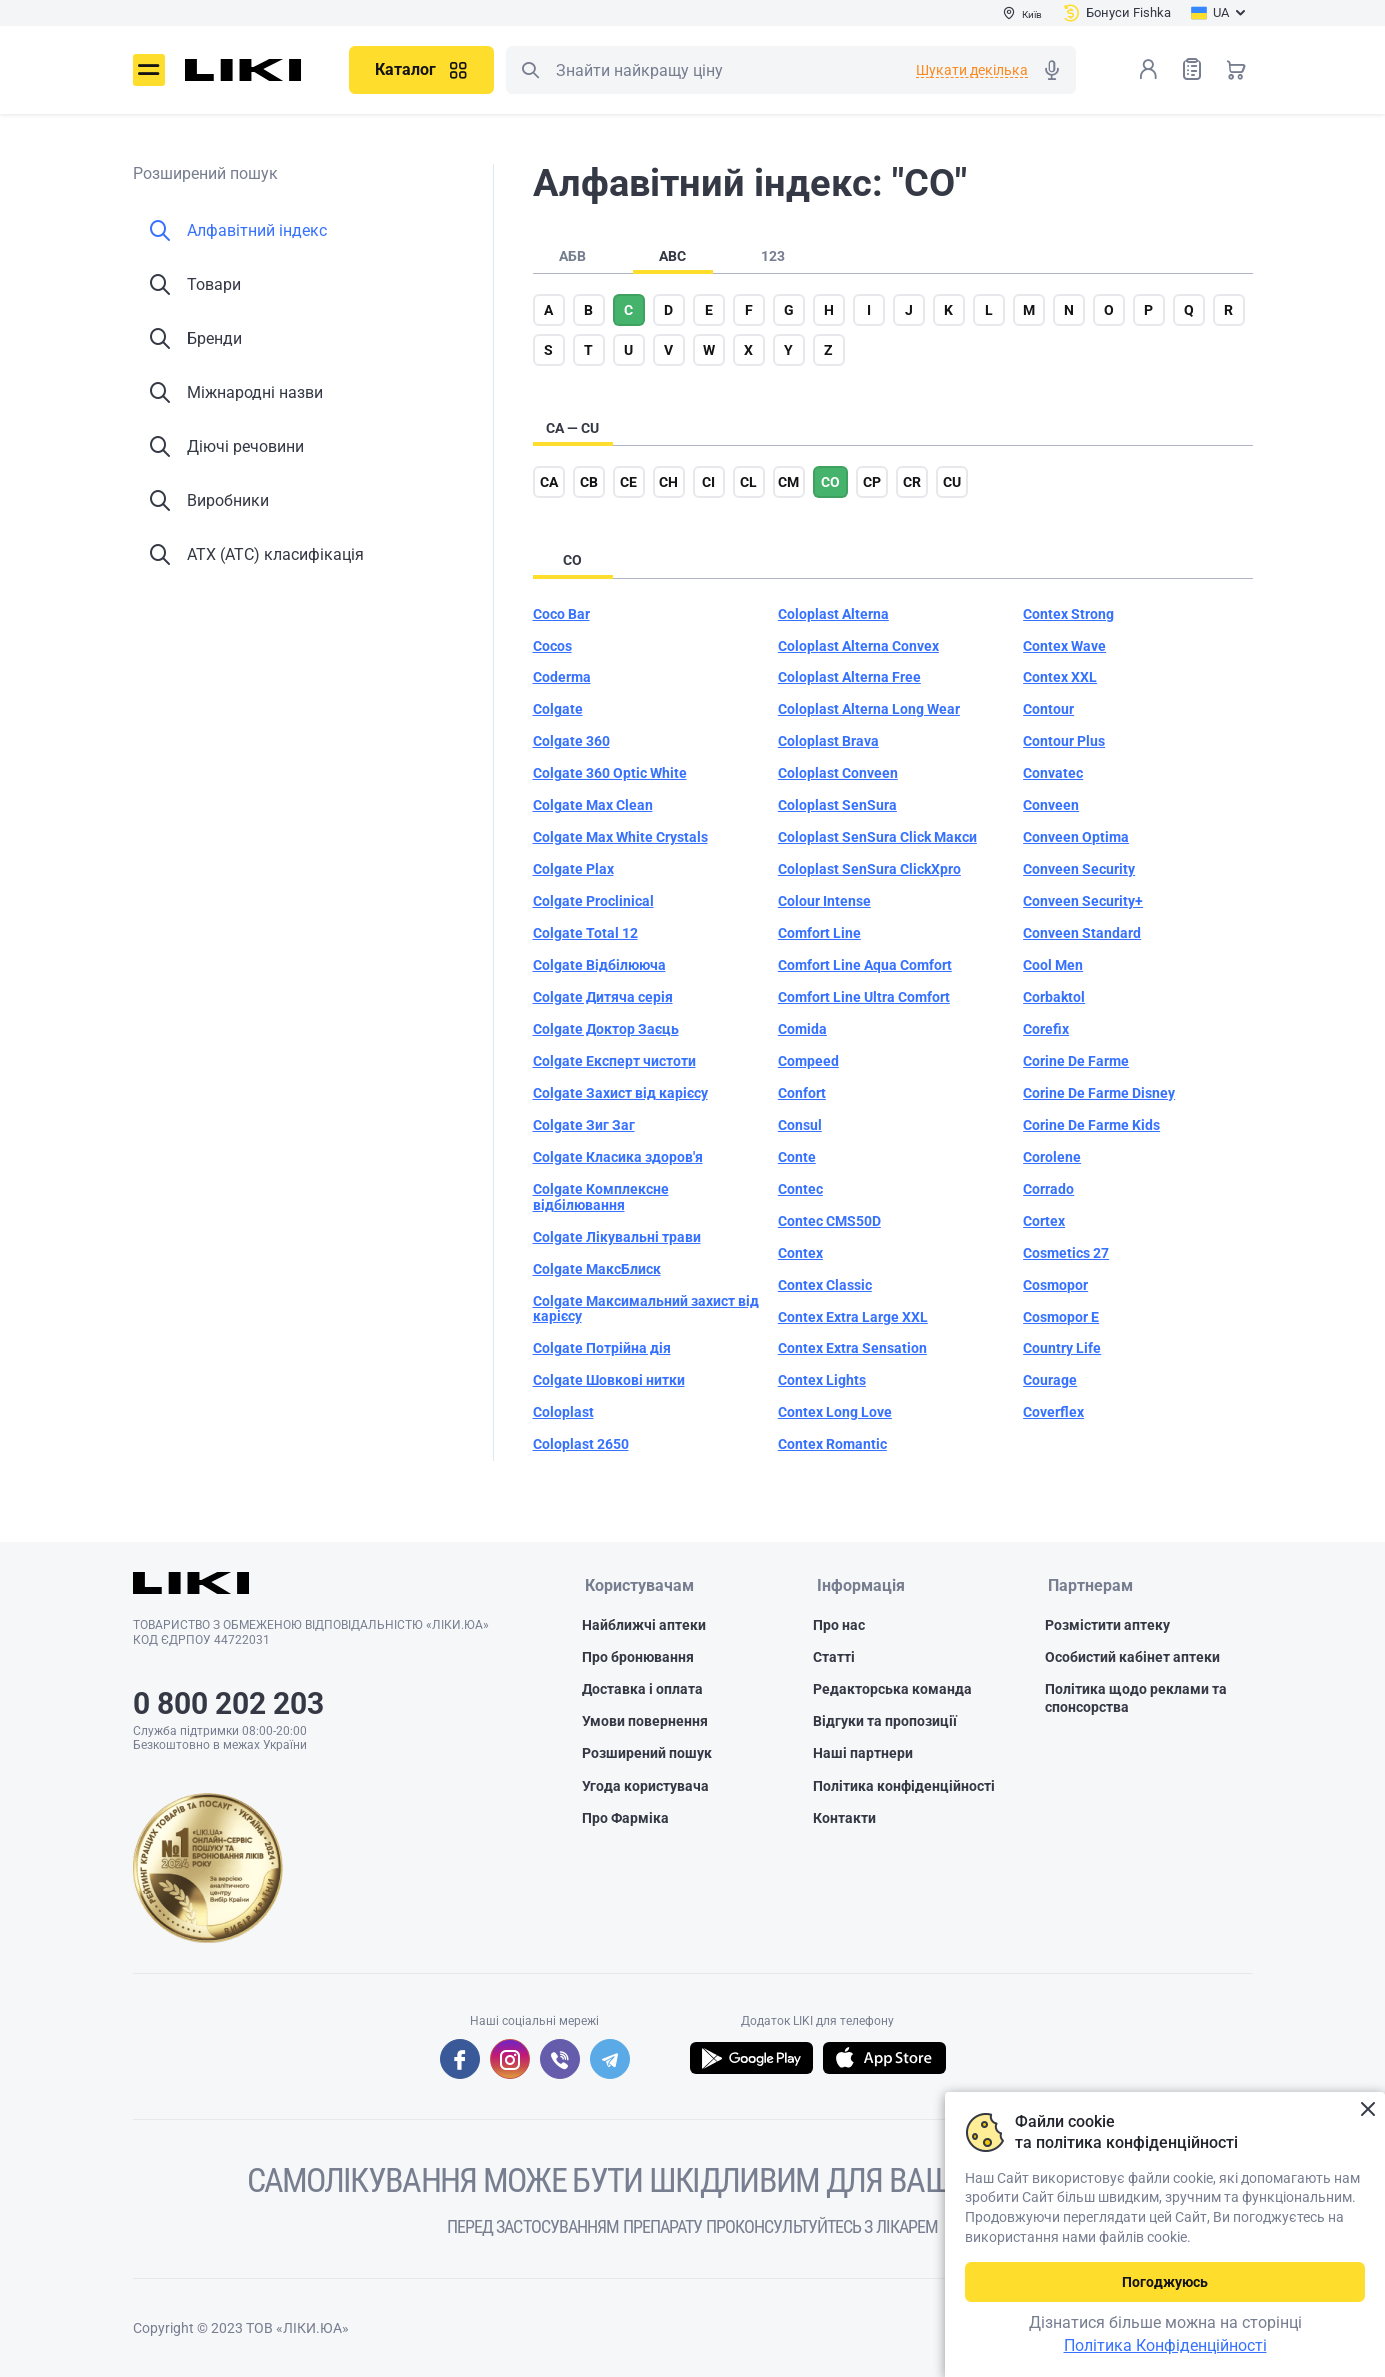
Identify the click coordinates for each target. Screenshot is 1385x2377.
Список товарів (1192, 68)
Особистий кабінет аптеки (1132, 1658)
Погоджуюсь (1165, 2282)
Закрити (1367, 2109)
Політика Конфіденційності (1165, 2345)
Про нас (839, 1626)
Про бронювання (638, 1658)
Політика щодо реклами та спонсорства (1136, 1699)
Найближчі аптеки (644, 1626)
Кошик (1236, 69)
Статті (834, 1658)
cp (872, 482)
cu (952, 482)
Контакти (844, 1819)
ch (668, 482)
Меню (149, 70)
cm (788, 482)
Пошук (530, 70)
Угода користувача (645, 1787)
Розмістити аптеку (1107, 1626)
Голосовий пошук (1052, 70)
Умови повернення (645, 1722)
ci (708, 482)
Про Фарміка (625, 1819)
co (830, 482)
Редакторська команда (892, 1690)
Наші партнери (863, 1754)
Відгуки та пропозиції (885, 1722)
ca (549, 482)
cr (912, 482)
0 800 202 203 (228, 1703)
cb (589, 482)
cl (748, 482)
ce (628, 482)
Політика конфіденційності (904, 1787)
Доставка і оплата (642, 1690)
